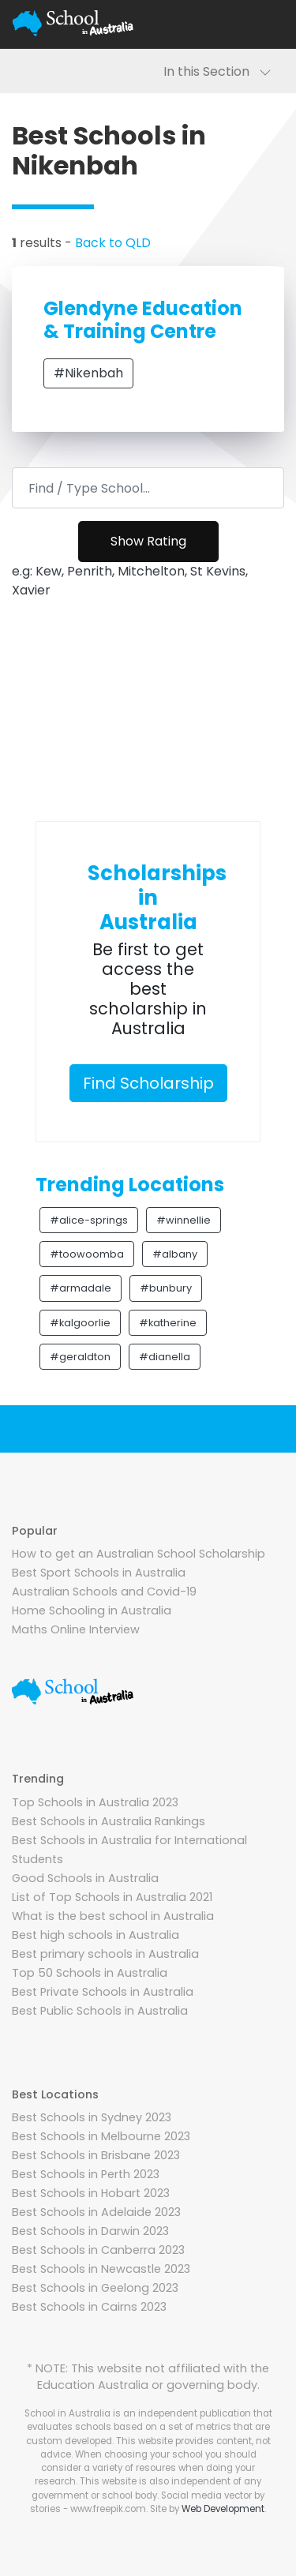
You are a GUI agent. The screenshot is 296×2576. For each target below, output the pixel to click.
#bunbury (166, 1288)
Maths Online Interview (76, 1629)
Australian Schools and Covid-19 (104, 1591)
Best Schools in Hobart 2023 (91, 2193)
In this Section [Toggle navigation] (217, 71)
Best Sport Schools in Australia (98, 1572)
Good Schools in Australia (85, 1878)
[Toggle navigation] (264, 23)
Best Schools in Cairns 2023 (89, 2307)
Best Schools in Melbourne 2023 (101, 2136)
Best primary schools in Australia (105, 1954)
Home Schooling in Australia (91, 1610)
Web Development (223, 2509)
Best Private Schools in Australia (102, 1992)
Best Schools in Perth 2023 (85, 2174)
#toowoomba (87, 1254)
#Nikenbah (88, 373)
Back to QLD (113, 243)
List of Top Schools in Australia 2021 (112, 1897)
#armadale (80, 1288)
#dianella (164, 1356)
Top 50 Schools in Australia (89, 1973)
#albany (174, 1254)
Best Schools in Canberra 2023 (98, 2250)
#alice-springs (89, 1220)
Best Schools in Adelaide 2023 (96, 2212)
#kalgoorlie (80, 1322)
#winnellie (183, 1220)
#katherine (168, 1322)
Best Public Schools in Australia (100, 2011)
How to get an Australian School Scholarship (138, 1554)
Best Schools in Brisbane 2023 (96, 2155)
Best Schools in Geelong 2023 (95, 2288)
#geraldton (80, 1356)
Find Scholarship (148, 1083)
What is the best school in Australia (113, 1916)
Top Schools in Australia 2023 (95, 1802)
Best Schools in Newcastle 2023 (101, 2269)
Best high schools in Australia (95, 1935)
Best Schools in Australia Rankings (108, 1821)
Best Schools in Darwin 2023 (90, 2231)
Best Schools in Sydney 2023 (91, 2117)
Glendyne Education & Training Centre (142, 319)
